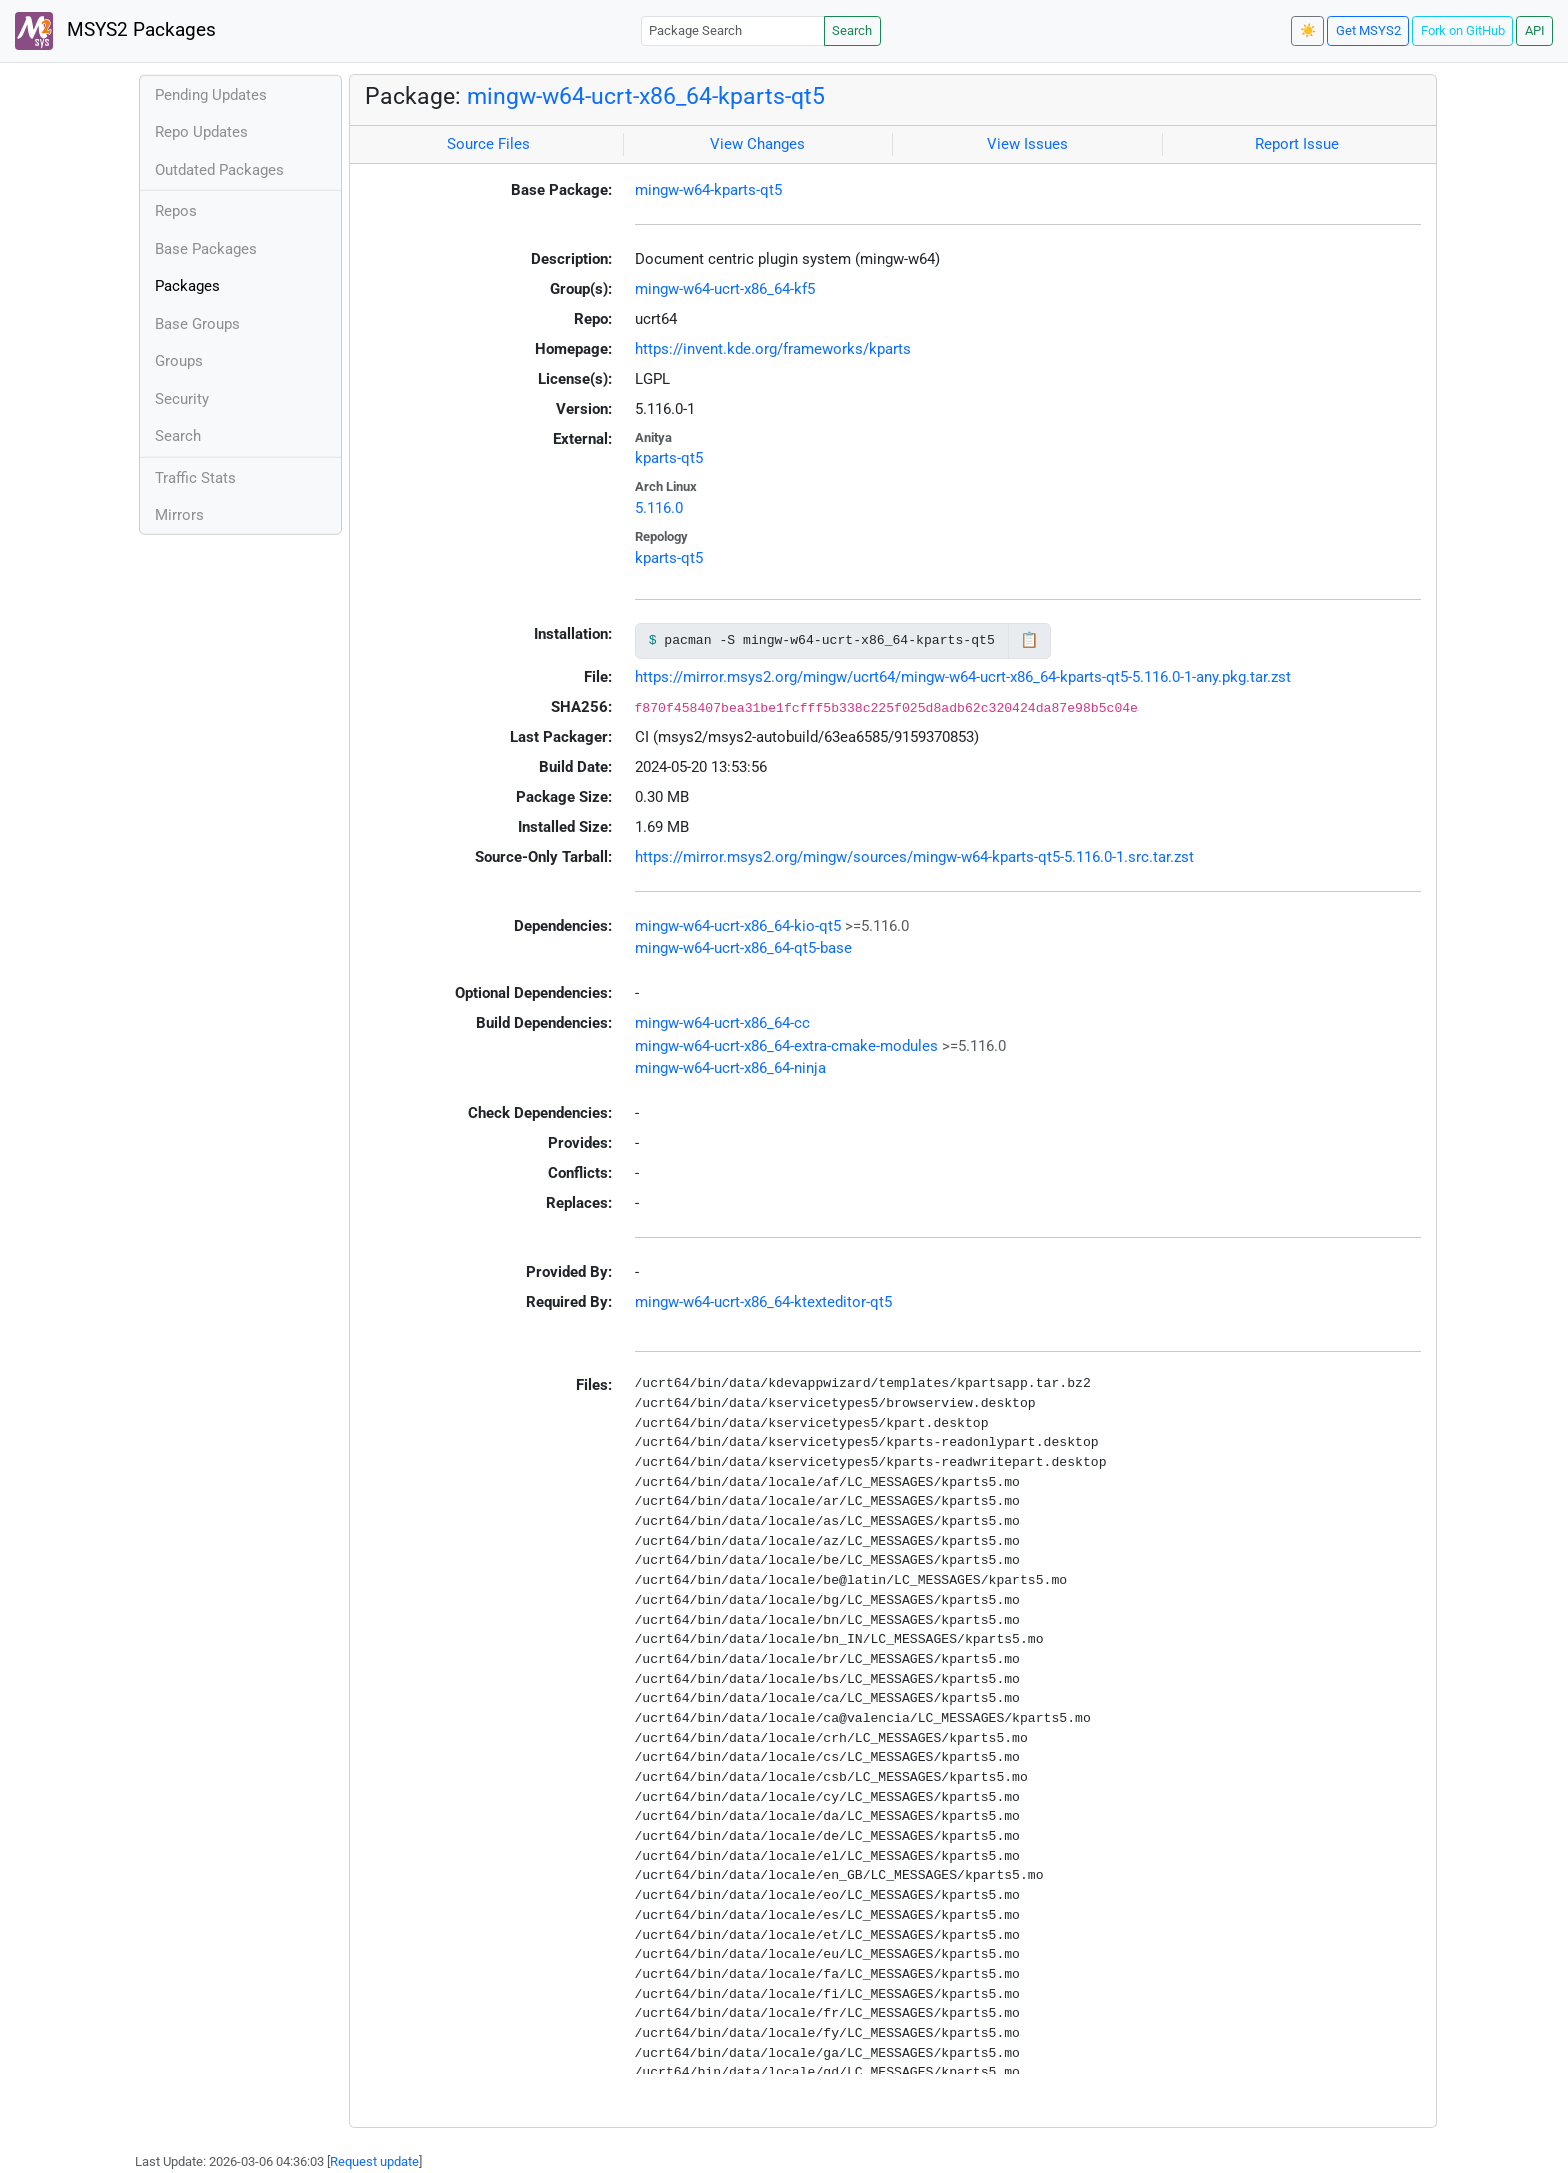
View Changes (757, 144)
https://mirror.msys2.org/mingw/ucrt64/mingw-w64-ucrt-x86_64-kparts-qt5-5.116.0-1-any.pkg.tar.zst (963, 677)
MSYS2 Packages (115, 31)
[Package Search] (733, 30)
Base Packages (206, 249)
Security (182, 399)
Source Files (488, 144)
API (1535, 30)
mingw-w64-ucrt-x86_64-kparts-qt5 (646, 96)
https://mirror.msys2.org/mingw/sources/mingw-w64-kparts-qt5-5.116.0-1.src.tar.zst (914, 857)
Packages (187, 286)
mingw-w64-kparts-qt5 (708, 190)
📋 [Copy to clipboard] (1029, 640)
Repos (176, 211)
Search (852, 30)
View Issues (1027, 144)
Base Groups (197, 324)
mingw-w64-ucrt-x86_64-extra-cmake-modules (786, 1046)
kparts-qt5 (669, 458)
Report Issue (1297, 144)
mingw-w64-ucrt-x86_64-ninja (730, 1068)
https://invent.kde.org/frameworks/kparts (773, 349)
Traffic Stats (195, 478)
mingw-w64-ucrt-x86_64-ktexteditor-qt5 (763, 1302)
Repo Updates (201, 132)
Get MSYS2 (1368, 30)
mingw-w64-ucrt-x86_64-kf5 (725, 289)
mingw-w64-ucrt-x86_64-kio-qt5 (738, 926)
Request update (374, 2161)
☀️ (1308, 30)
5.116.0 (659, 508)
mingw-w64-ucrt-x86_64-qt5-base (743, 948)
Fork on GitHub (1463, 30)
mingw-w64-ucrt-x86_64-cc (722, 1023)
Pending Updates (211, 95)
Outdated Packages (219, 170)
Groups (179, 361)
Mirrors (179, 515)
